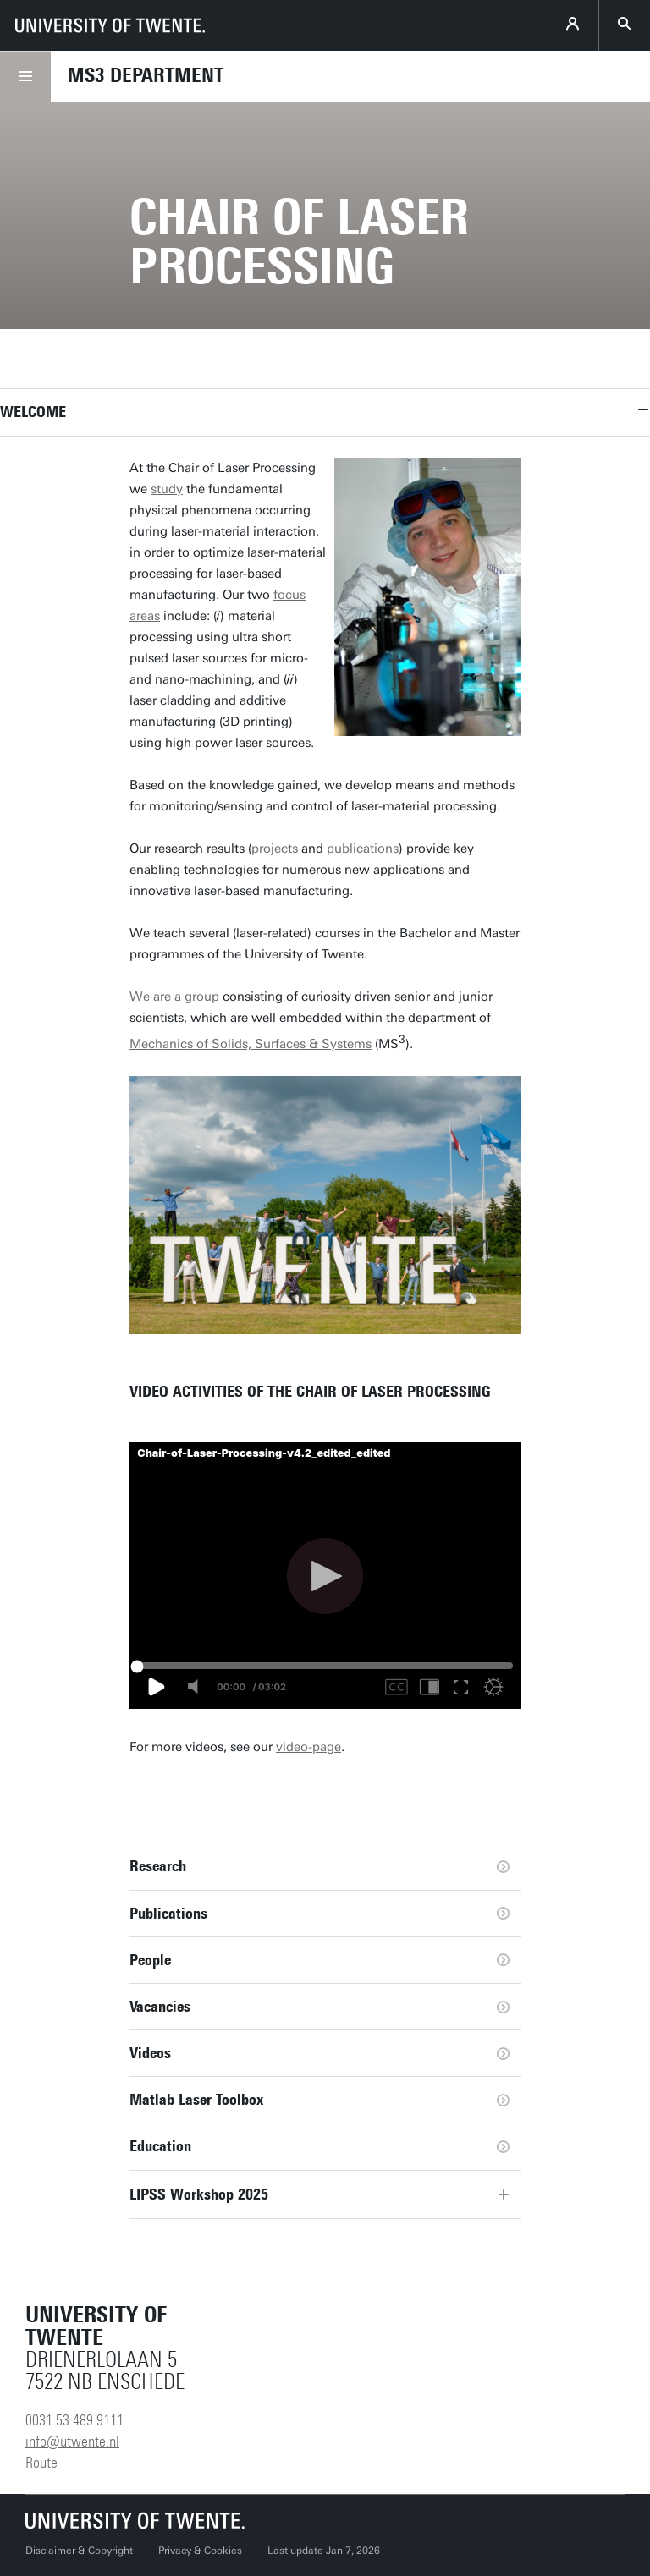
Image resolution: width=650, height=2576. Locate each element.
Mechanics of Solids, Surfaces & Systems (250, 1044)
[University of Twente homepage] (110, 25)
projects (274, 848)
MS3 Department (145, 75)
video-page (308, 1747)
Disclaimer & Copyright (79, 2551)
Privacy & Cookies (200, 2551)
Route (41, 2462)
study (167, 489)
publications (363, 848)
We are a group (174, 996)
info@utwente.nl (72, 2441)
